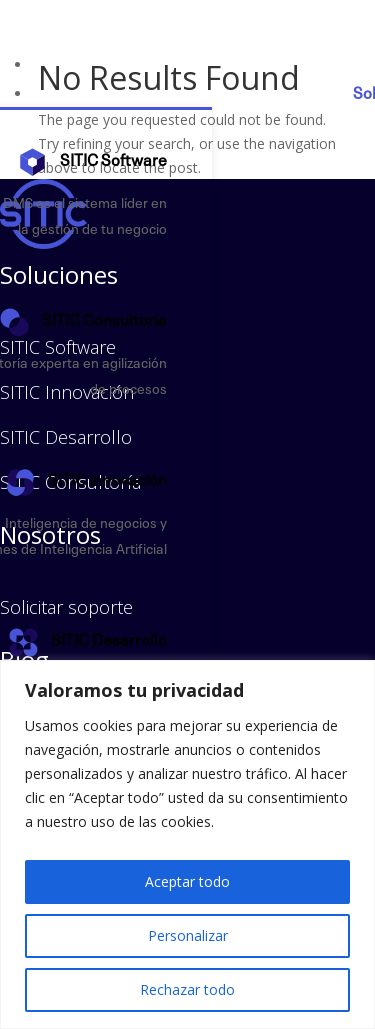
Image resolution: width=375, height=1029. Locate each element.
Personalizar (188, 935)
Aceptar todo (187, 881)
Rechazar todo (187, 989)
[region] (187, 844)
